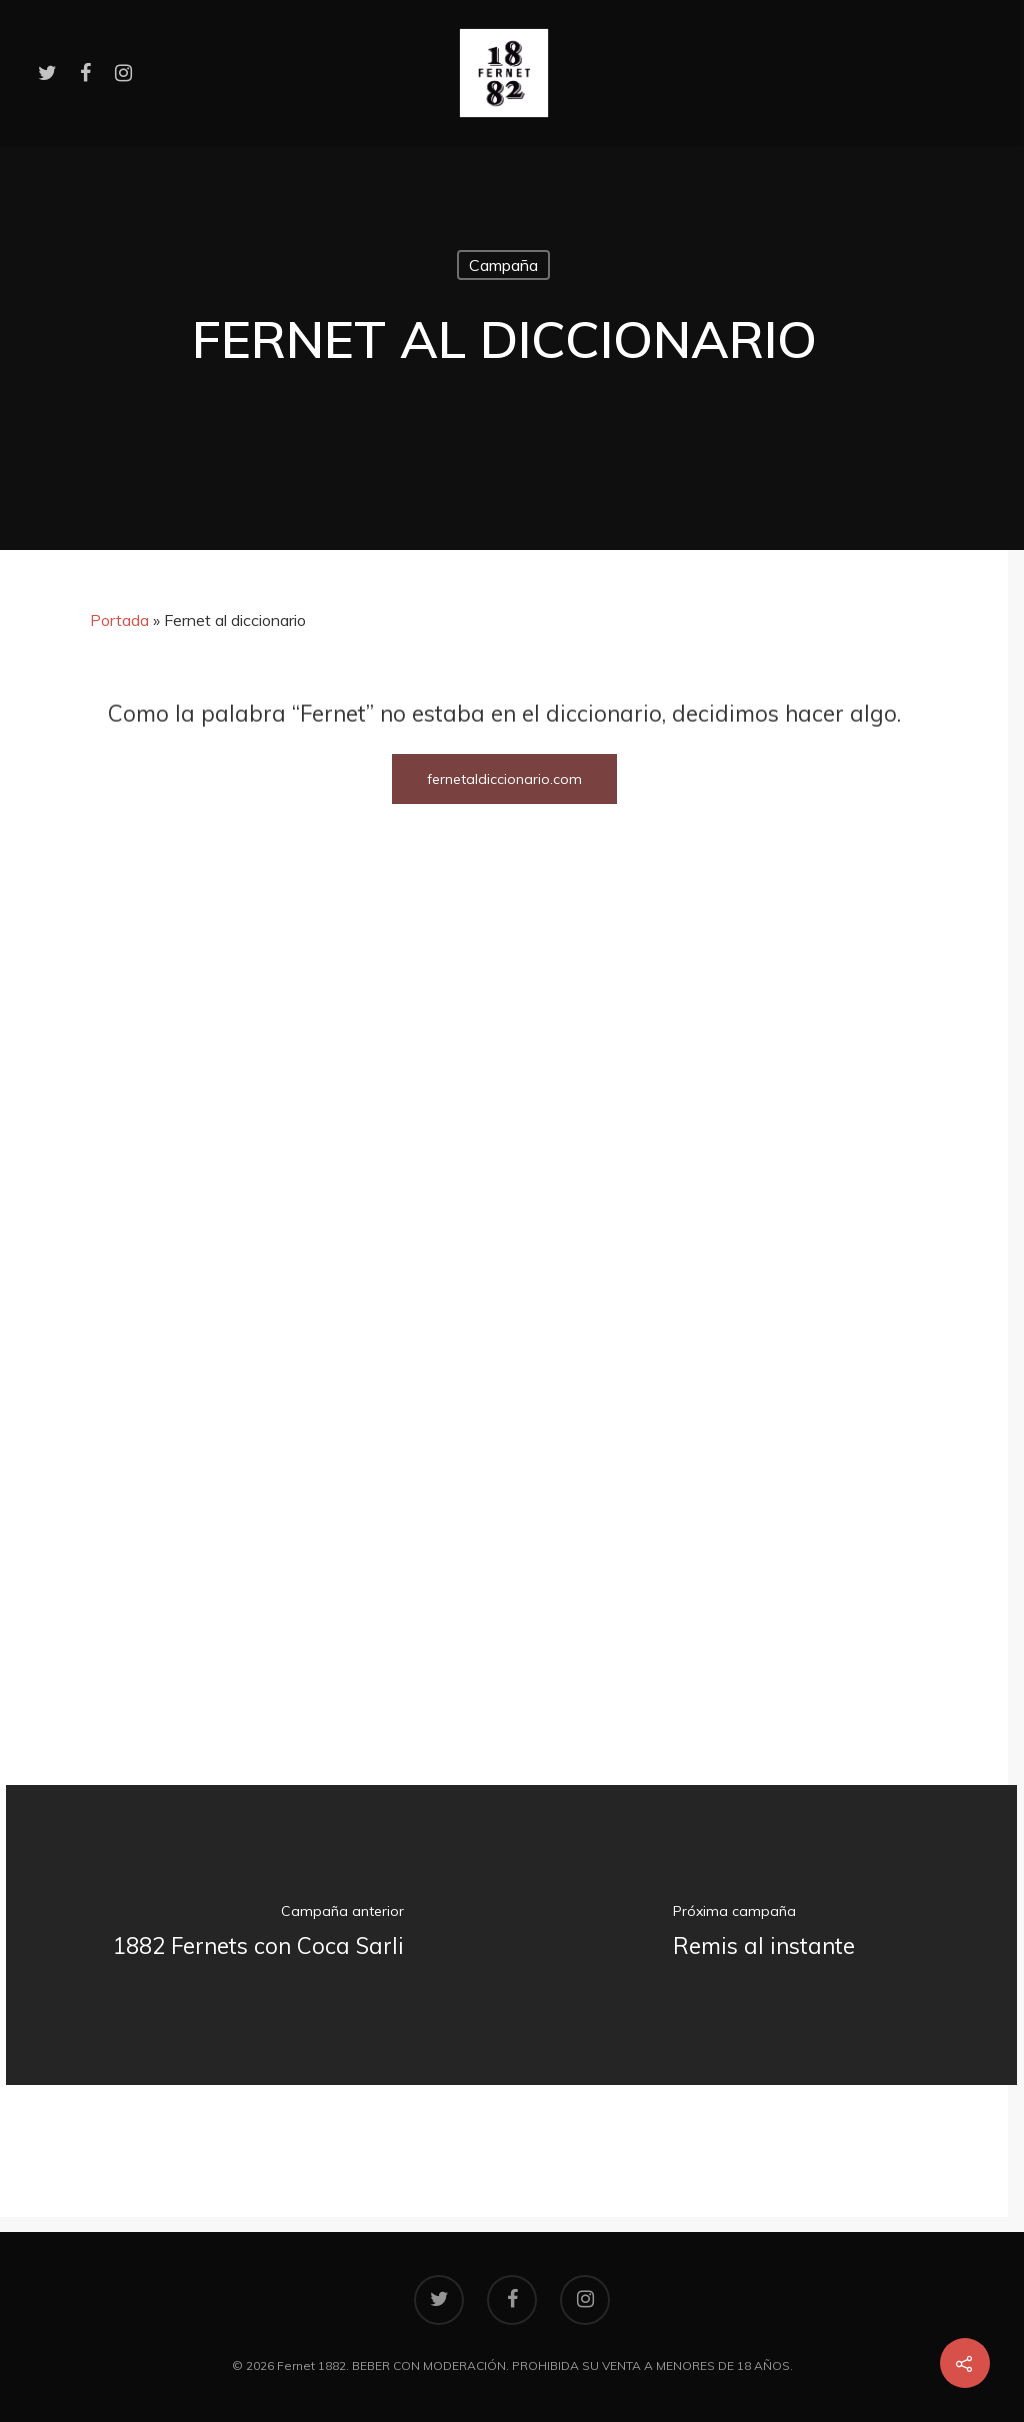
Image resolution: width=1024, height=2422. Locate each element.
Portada (119, 620)
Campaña (503, 265)
